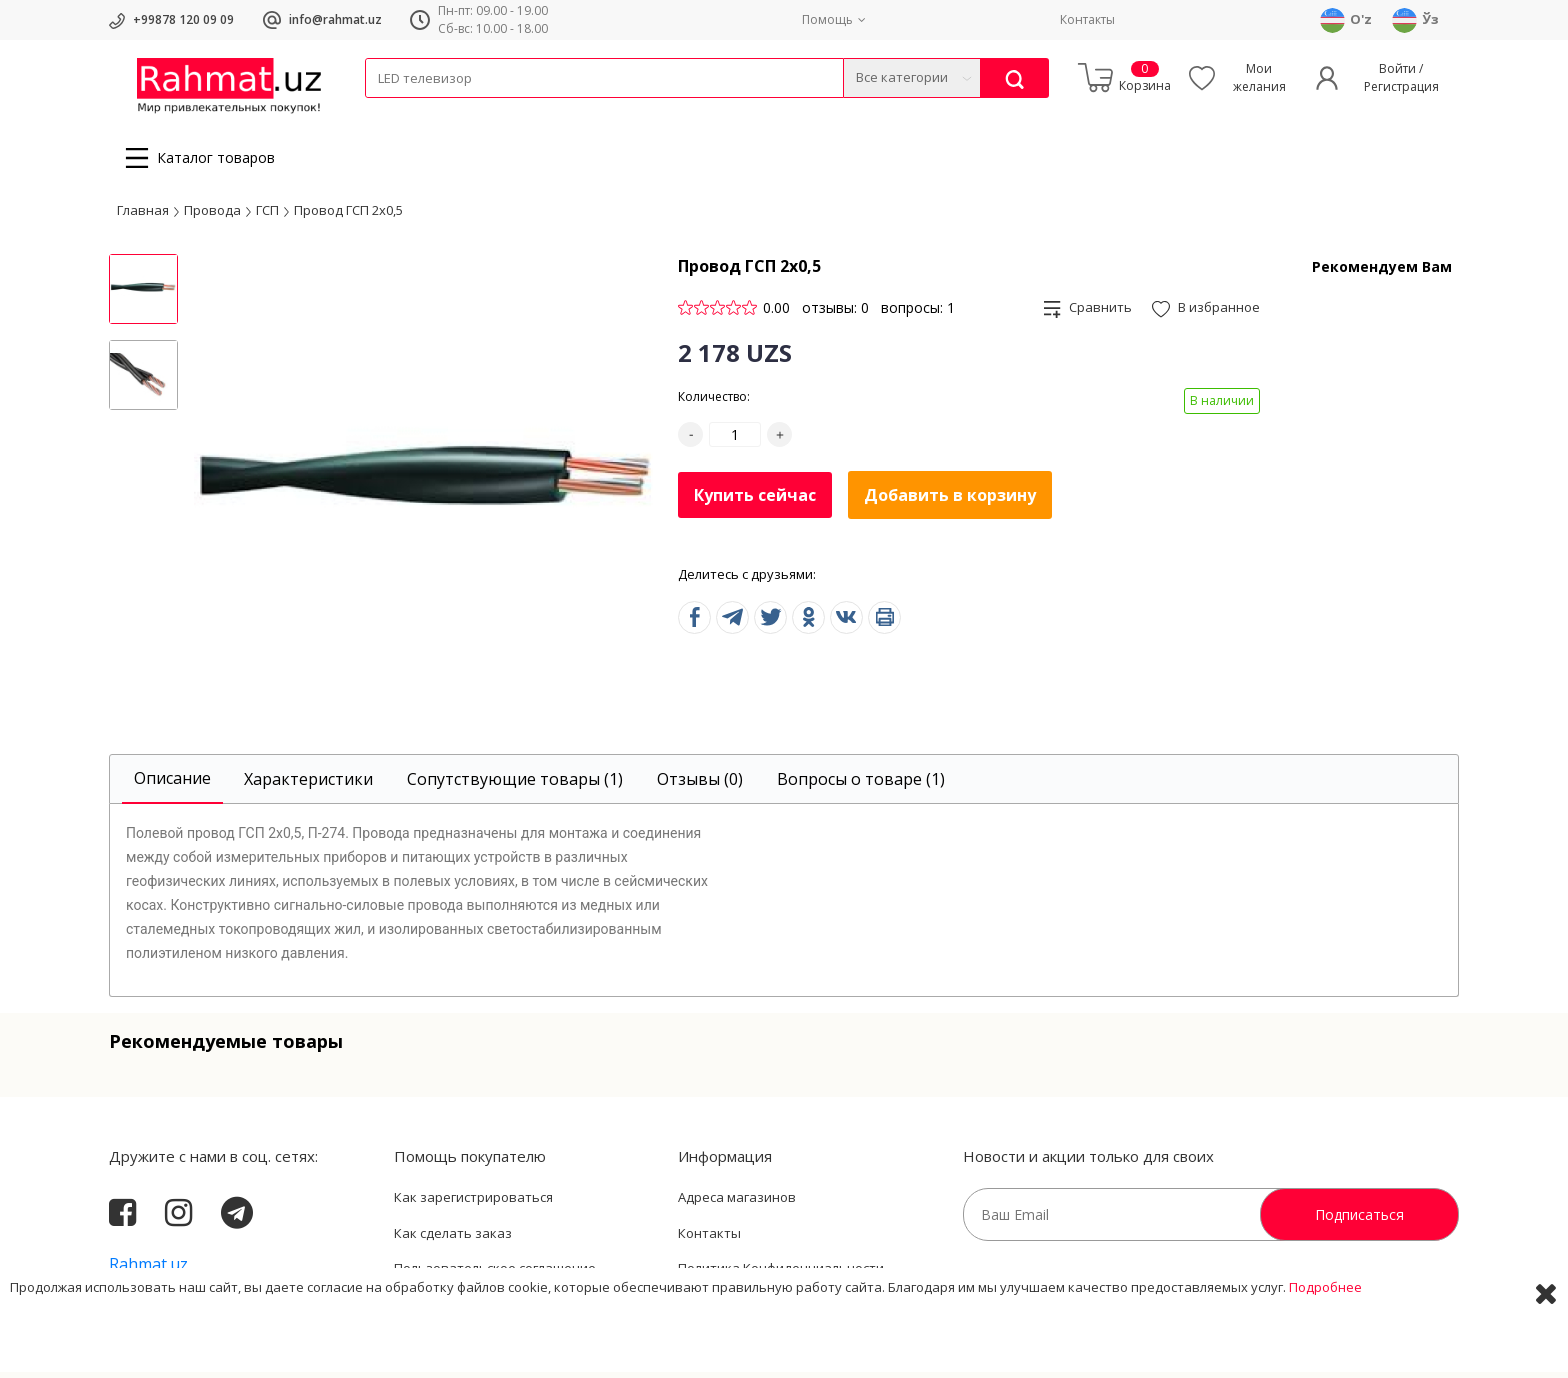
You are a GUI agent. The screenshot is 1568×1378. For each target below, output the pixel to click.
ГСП (267, 215)
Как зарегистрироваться (473, 1203)
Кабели (387, 110)
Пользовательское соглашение (495, 1274)
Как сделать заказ (453, 1239)
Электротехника (523, 110)
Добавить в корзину (950, 501)
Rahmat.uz (148, 1270)
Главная (143, 215)
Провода (442, 110)
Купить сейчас (755, 500)
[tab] (172, 785)
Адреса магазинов (737, 1203)
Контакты (1087, 19)
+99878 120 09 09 (183, 19)
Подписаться (1359, 1220)
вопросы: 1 (918, 313)
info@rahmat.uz (335, 19)
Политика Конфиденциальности (781, 1274)
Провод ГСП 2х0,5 (348, 215)
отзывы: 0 (835, 313)
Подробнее (1325, 1347)
